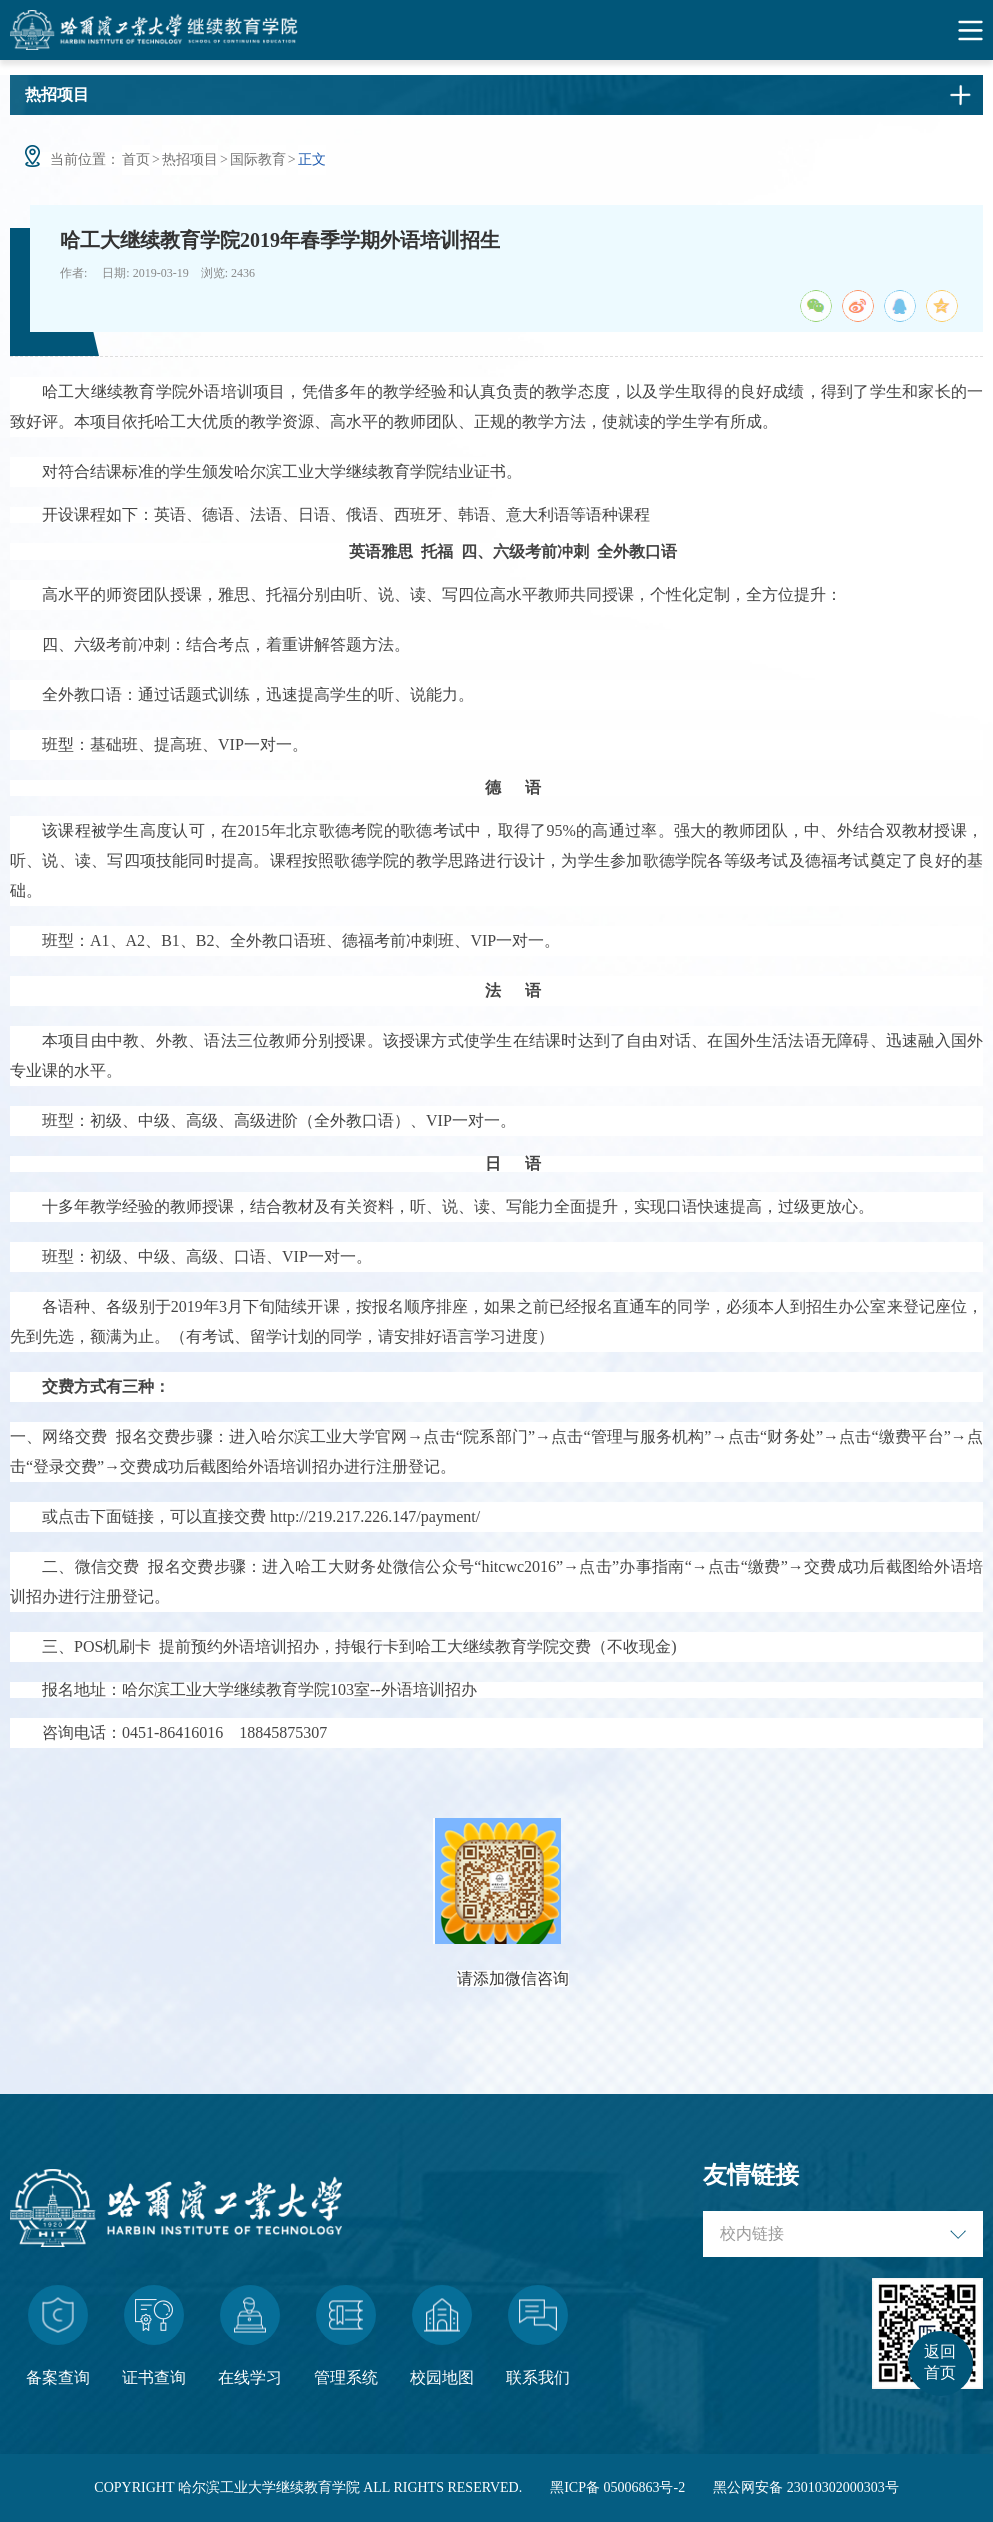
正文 (312, 159)
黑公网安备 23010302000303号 (806, 2487)
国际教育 (258, 159)
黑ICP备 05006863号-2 (617, 2487)
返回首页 (940, 2362)
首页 (136, 159)
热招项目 (190, 159)
